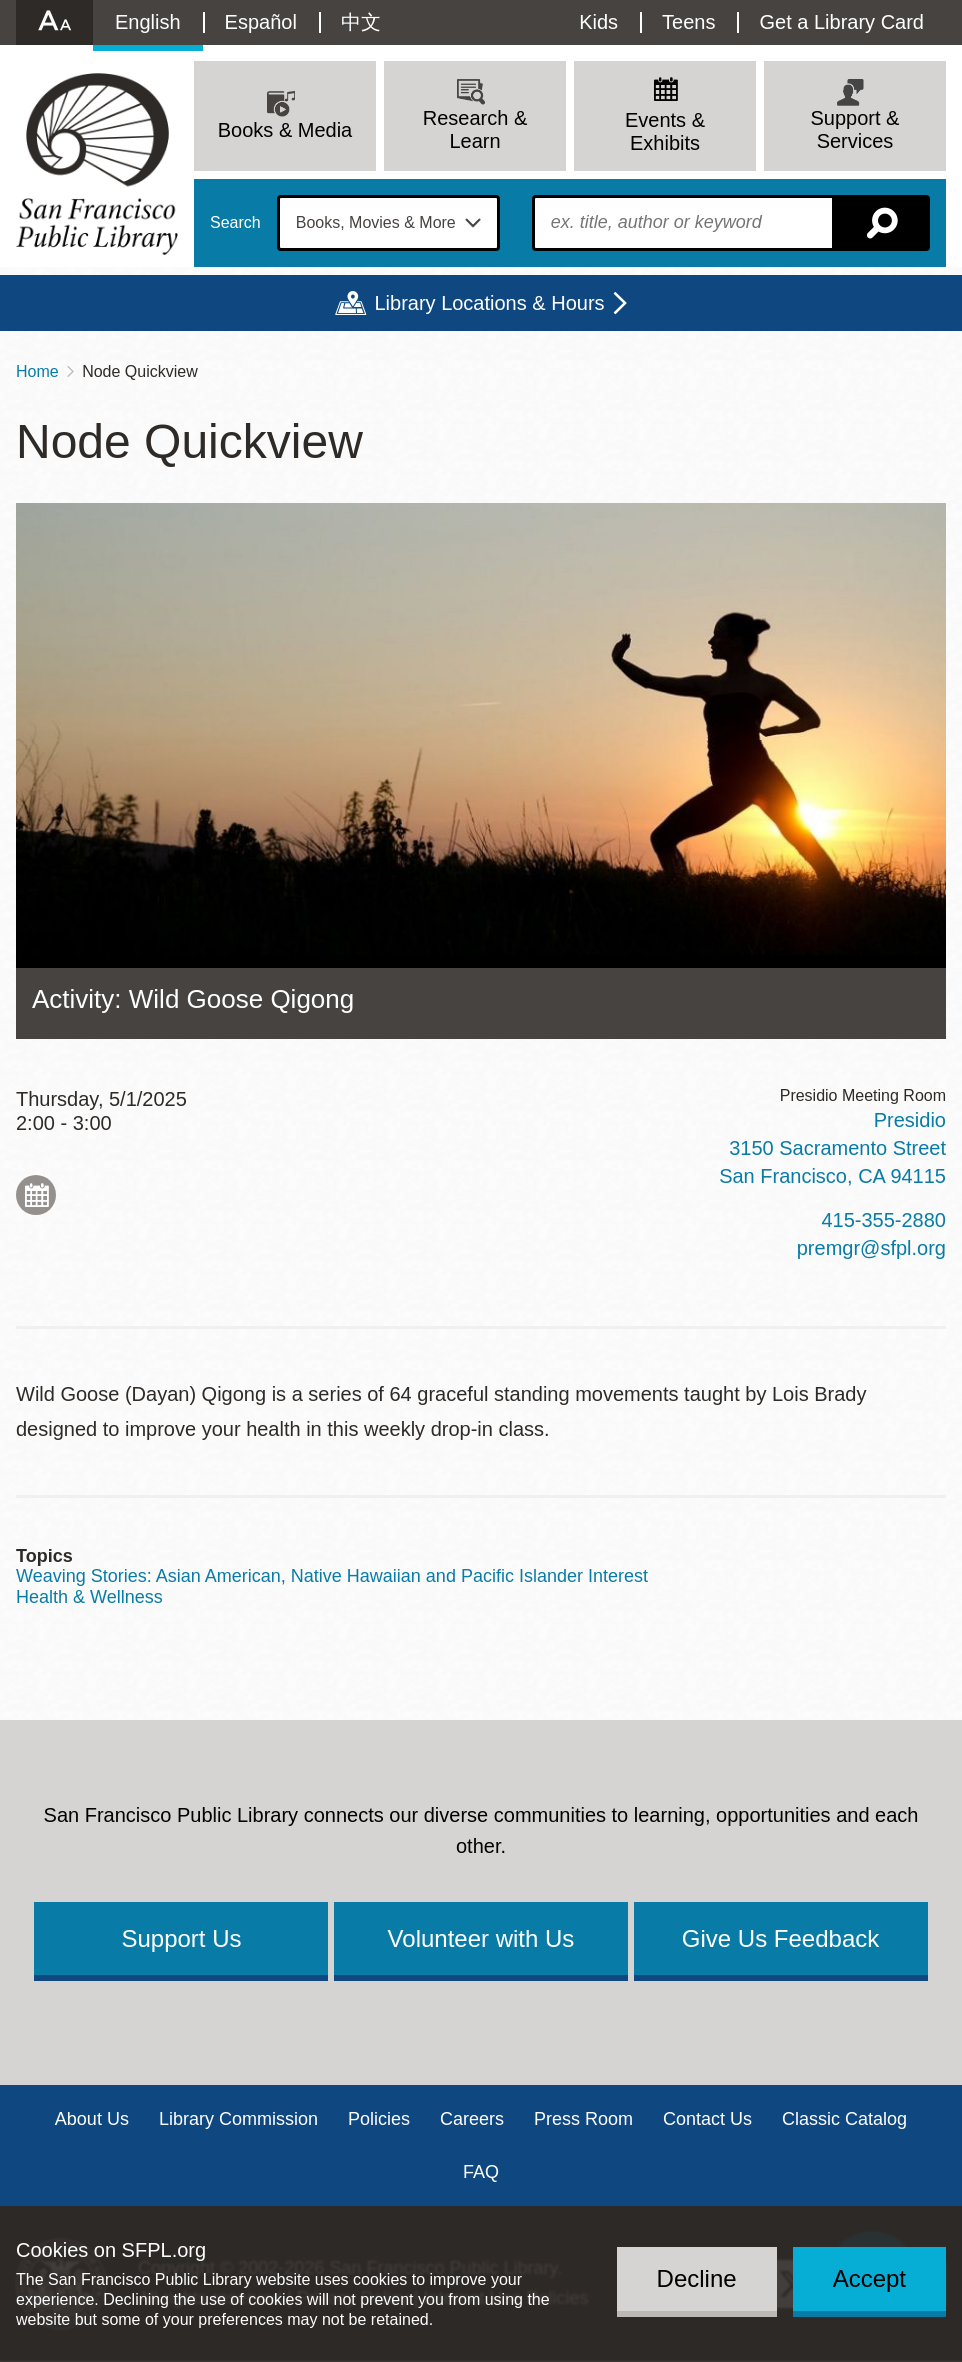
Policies (379, 2119)
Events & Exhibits (665, 131)
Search (235, 223)
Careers (472, 2119)
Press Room (583, 2119)
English (148, 22)
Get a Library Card (841, 22)
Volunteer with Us (481, 1938)
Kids (598, 22)
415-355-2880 (883, 1220)
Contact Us (707, 2119)
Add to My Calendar (36, 1195)
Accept (869, 2278)
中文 (361, 22)
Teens (688, 22)
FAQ (481, 2172)
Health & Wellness (89, 1597)
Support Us (181, 1938)
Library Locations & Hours (489, 303)
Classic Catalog (844, 2119)
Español (261, 22)
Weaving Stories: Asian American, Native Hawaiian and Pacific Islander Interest (332, 1576)
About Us (92, 2119)
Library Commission (238, 2119)
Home (37, 371)
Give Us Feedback (780, 1938)
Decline (697, 2278)
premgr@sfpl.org (871, 1248)
